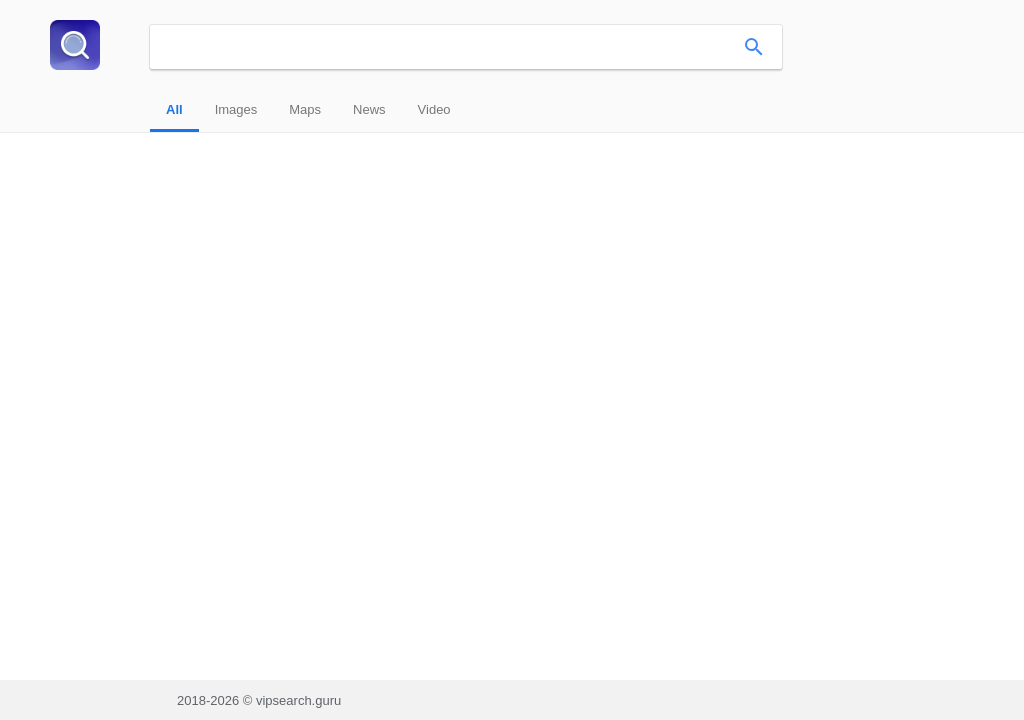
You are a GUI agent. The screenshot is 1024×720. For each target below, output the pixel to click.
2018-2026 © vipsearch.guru (259, 700)
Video (434, 109)
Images (236, 109)
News (369, 109)
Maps (305, 109)
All (174, 109)
